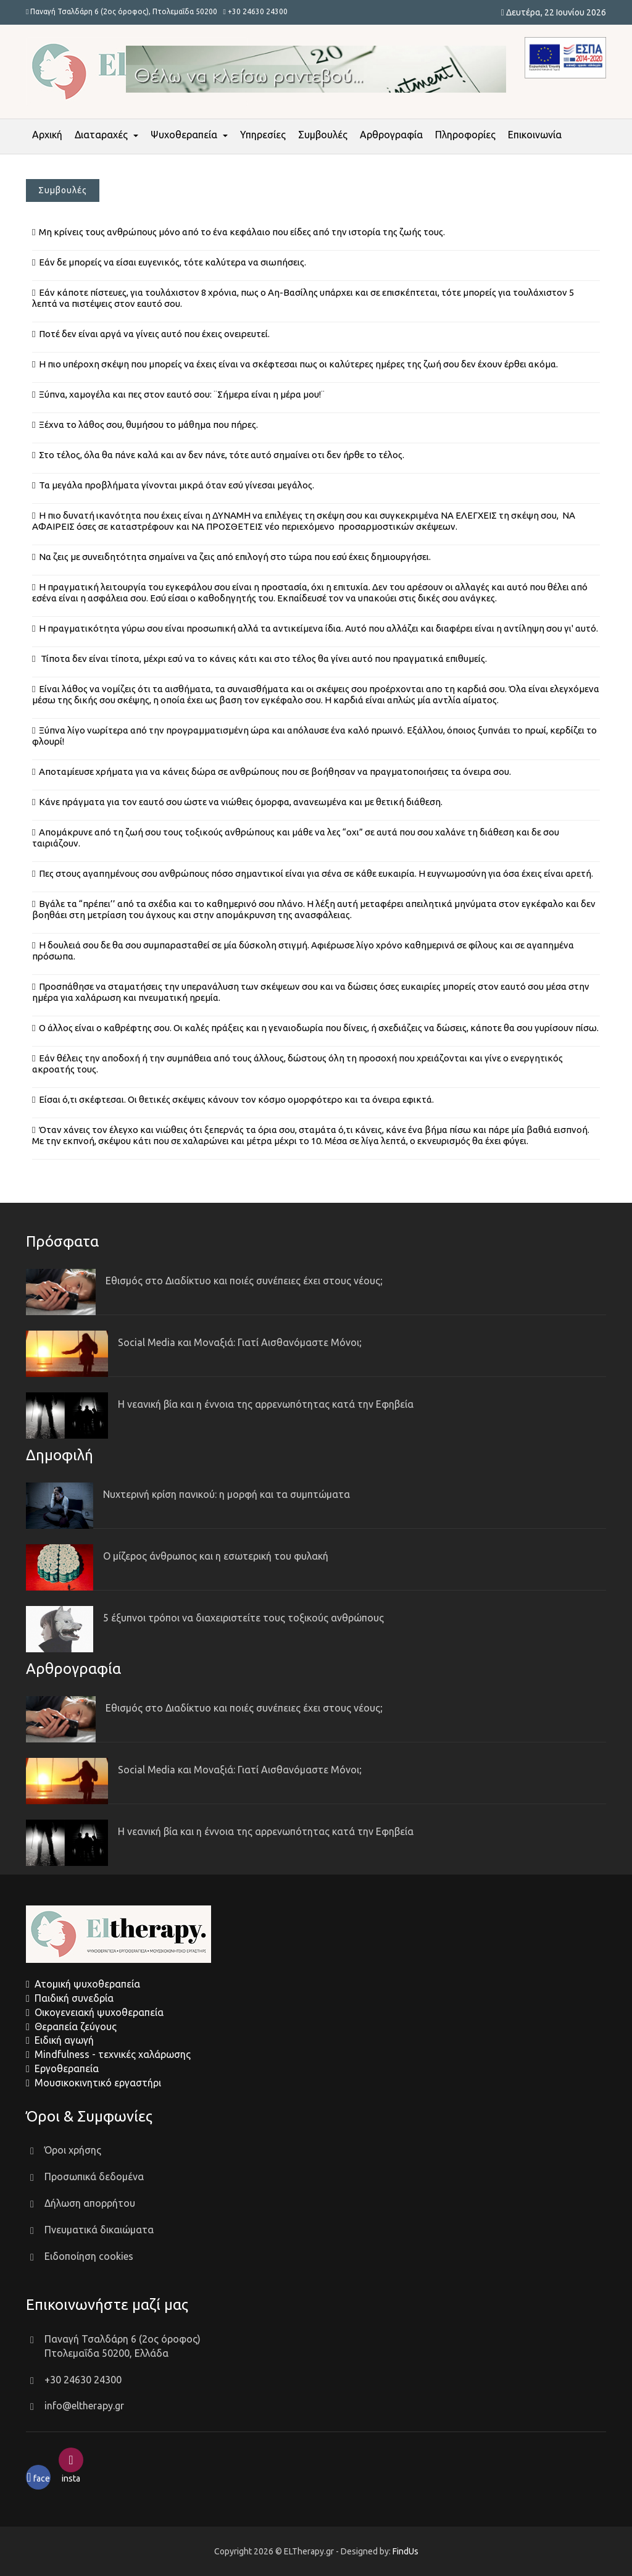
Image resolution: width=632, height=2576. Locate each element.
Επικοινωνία (535, 134)
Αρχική (47, 134)
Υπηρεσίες (263, 134)
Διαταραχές (101, 134)
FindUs (405, 2551)
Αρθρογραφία (391, 134)
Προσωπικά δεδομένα (94, 2176)
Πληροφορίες (465, 134)
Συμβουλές (322, 134)
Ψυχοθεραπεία (184, 134)
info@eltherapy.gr (84, 2405)
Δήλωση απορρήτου (89, 2203)
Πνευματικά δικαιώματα (99, 2229)
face (38, 2478)
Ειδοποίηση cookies (88, 2256)
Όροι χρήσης (72, 2150)
